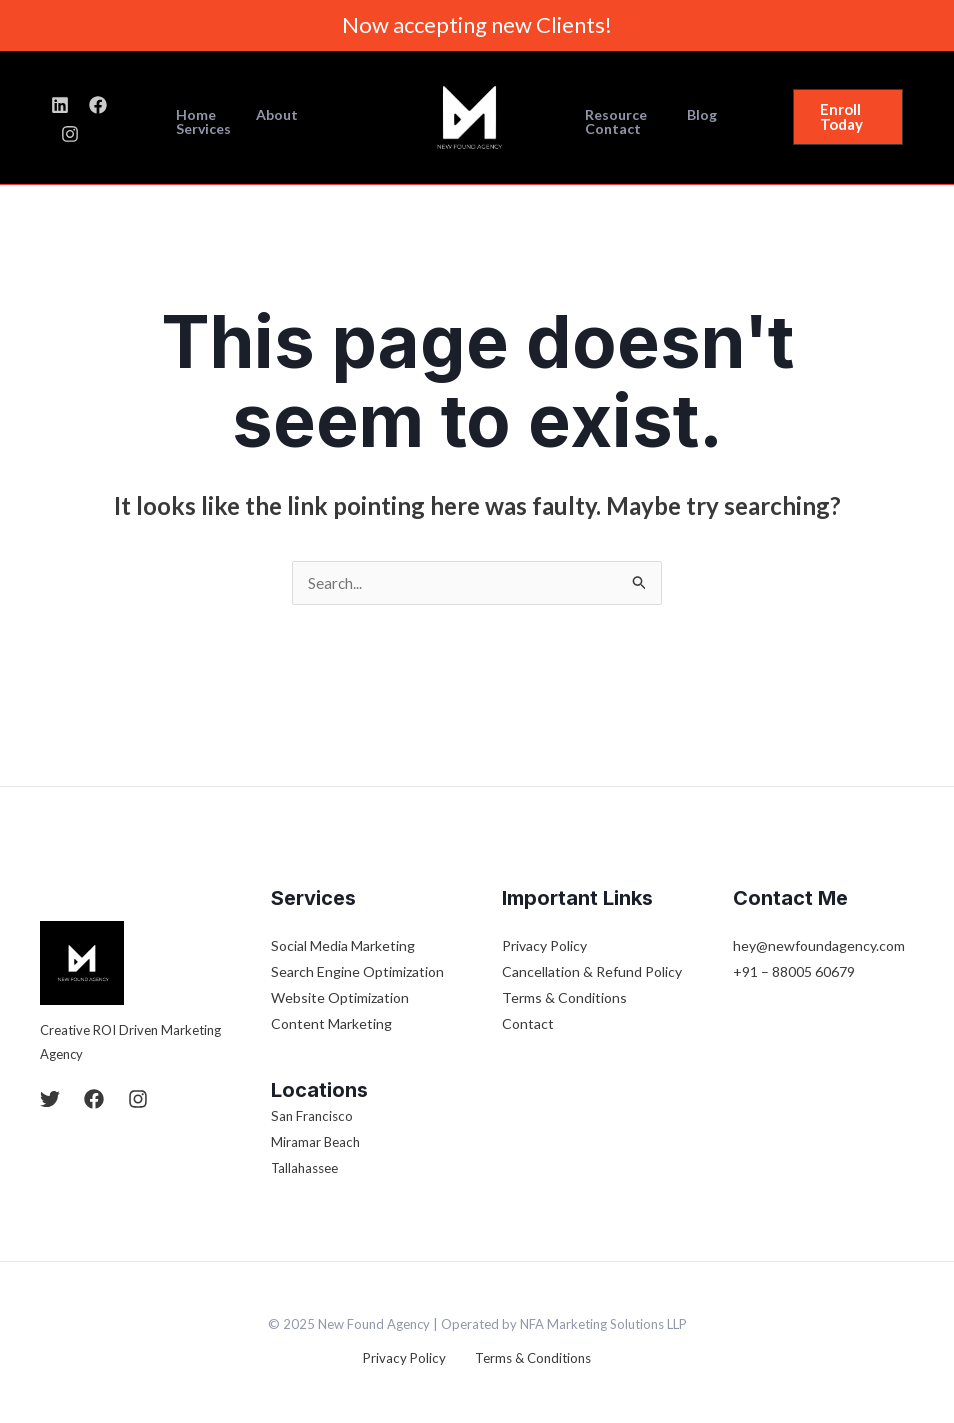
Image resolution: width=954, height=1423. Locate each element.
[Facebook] (98, 119)
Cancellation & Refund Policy (592, 972)
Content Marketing (331, 1024)
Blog (684, 115)
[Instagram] (136, 119)
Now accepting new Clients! (477, 24)
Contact (607, 129)
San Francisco (313, 1116)
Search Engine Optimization (357, 972)
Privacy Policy (544, 946)
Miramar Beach (317, 1142)
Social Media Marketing (343, 946)
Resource (610, 115)
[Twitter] (50, 1100)
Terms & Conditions (564, 998)
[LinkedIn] (60, 119)
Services (347, 118)
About (271, 118)
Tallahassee (307, 1168)
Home (202, 118)
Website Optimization (340, 998)
